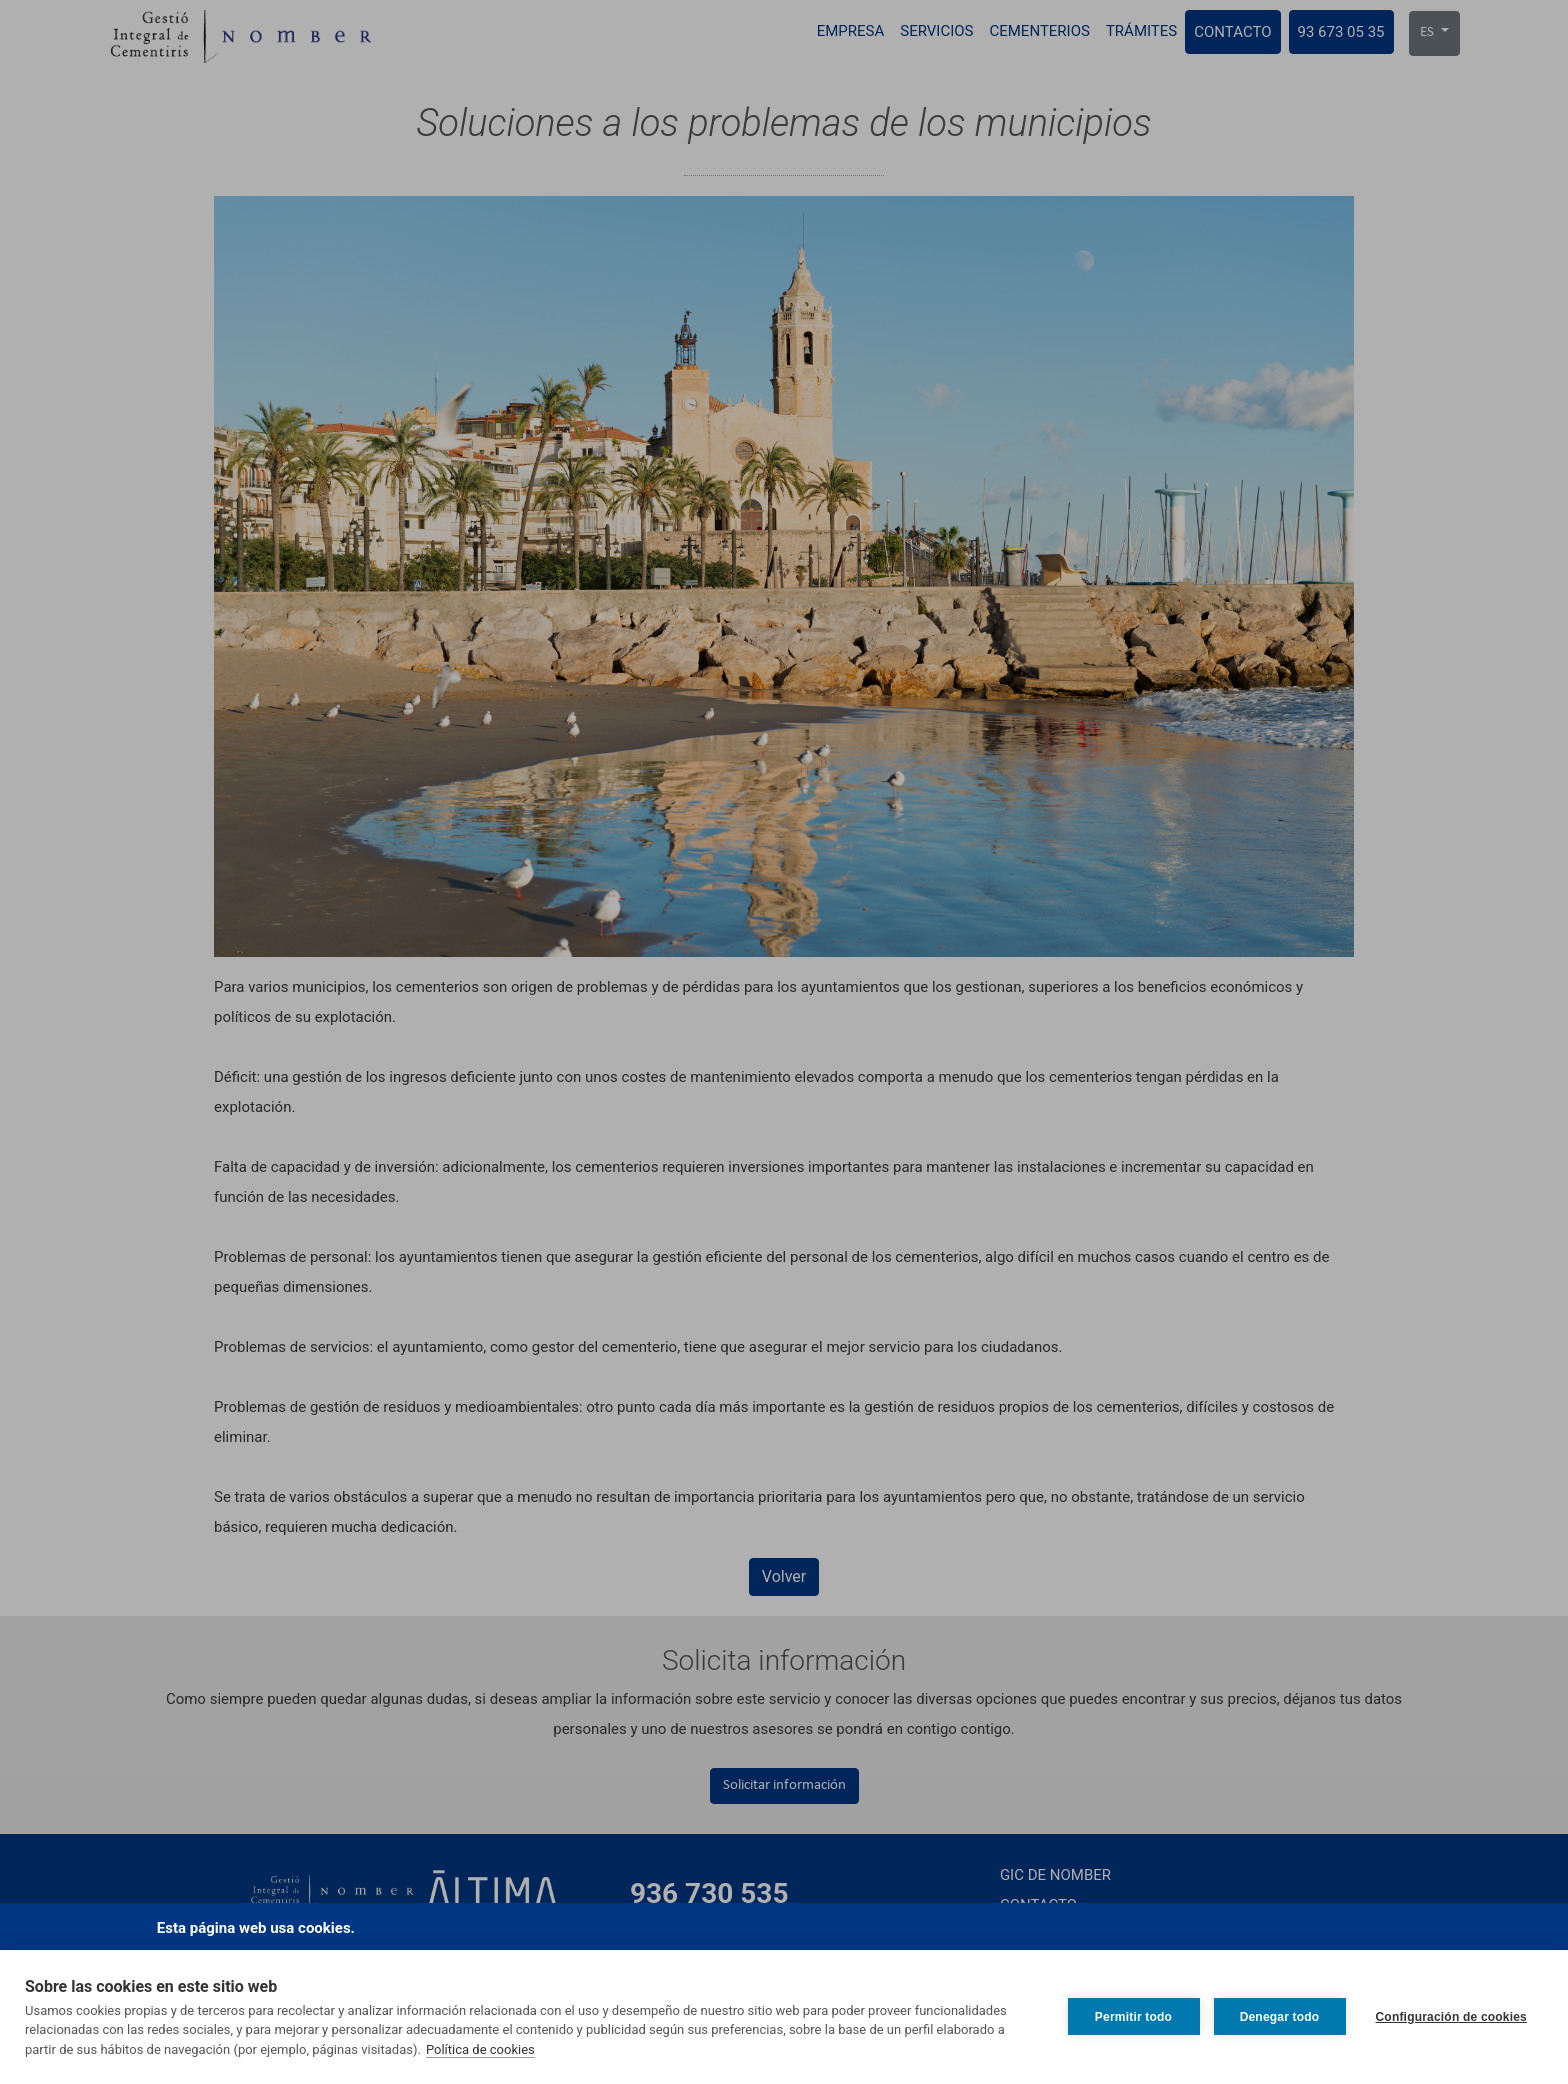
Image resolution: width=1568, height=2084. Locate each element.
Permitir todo (1133, 2017)
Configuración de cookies (1452, 2017)
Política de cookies (480, 2049)
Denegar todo (1280, 2017)
